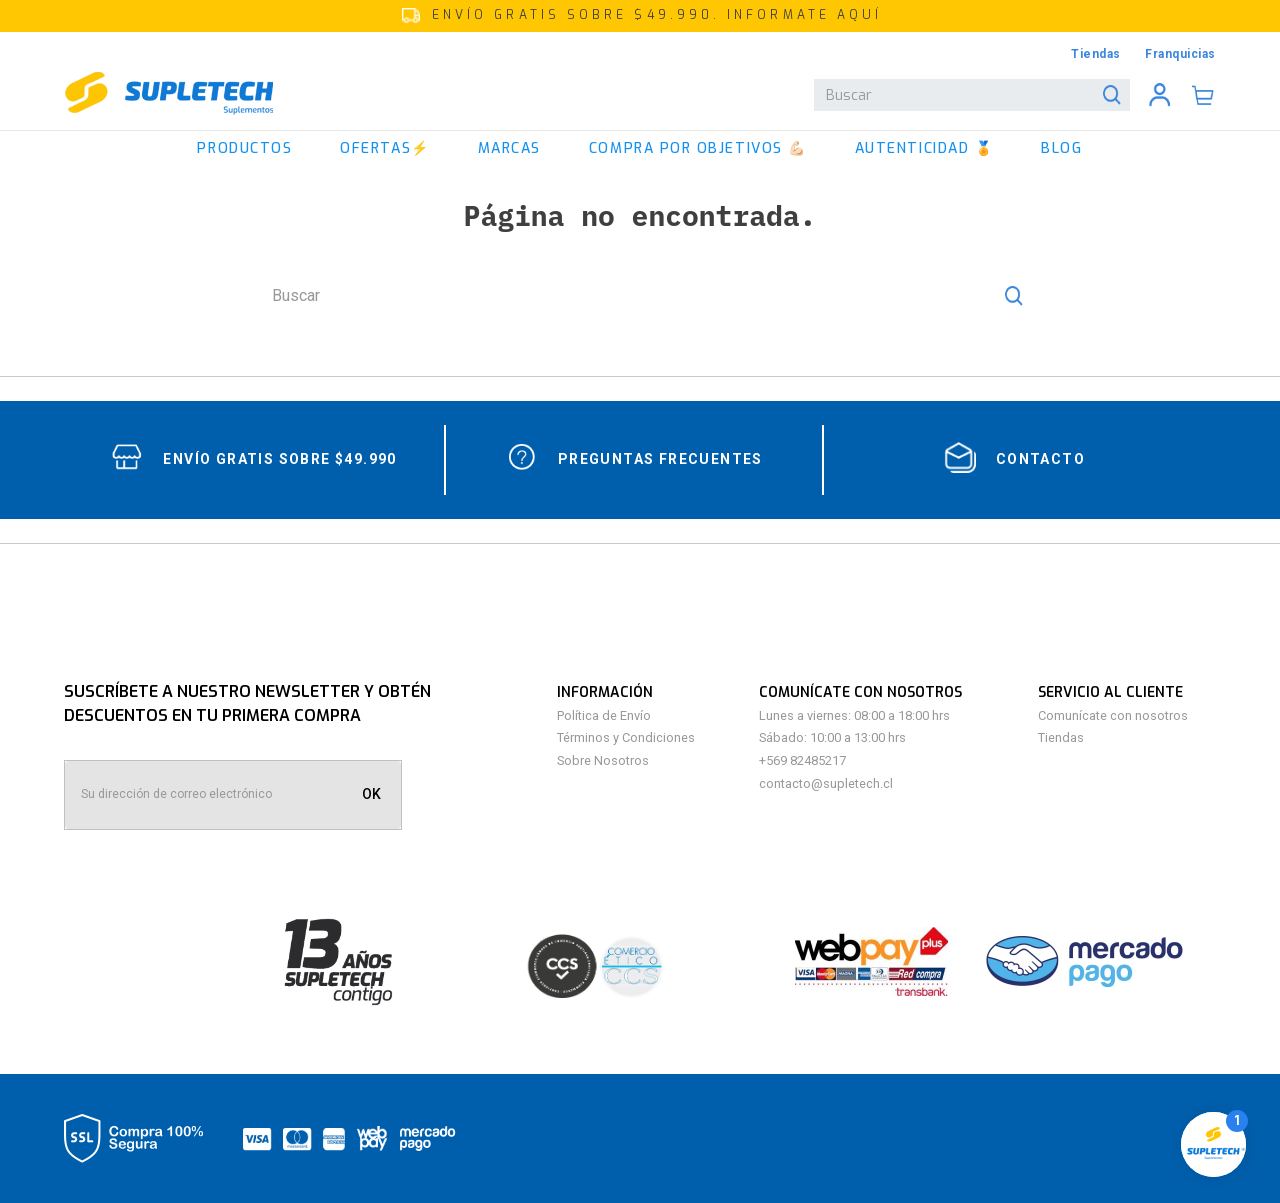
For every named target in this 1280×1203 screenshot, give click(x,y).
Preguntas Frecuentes (660, 459)
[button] (640, 16)
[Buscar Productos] (1116, 95)
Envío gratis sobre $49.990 (279, 459)
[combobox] (972, 95)
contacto (1040, 459)
